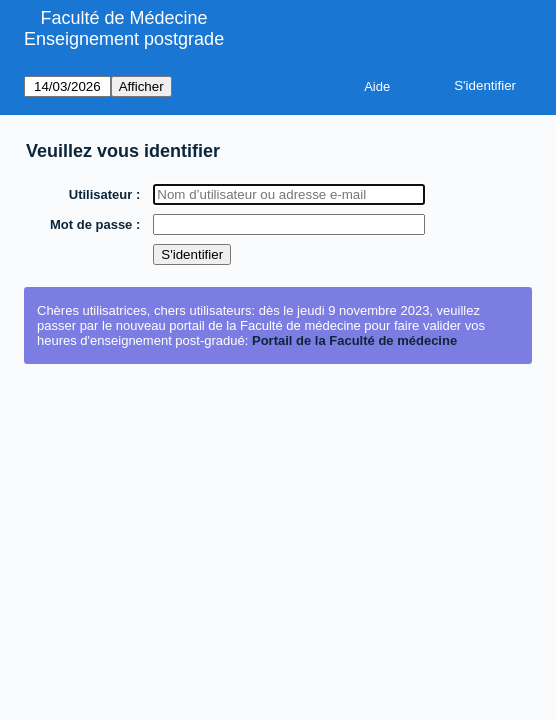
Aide (377, 86)
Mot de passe (92, 224)
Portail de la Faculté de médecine (354, 340)
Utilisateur (102, 194)
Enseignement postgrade (124, 39)
